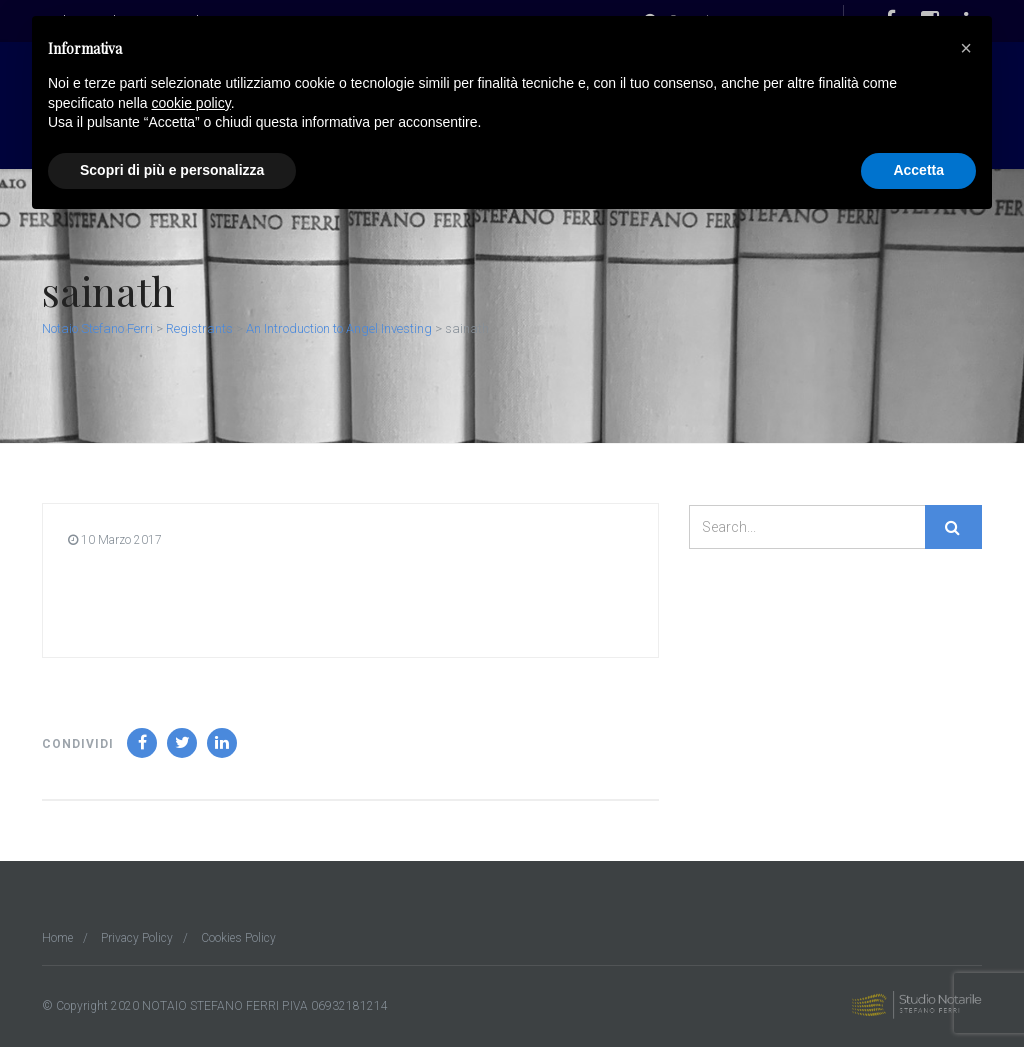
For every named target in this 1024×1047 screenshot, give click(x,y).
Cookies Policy (238, 938)
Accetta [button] (918, 170)
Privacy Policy (137, 938)
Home (57, 938)
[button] (966, 48)
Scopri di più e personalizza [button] (172, 170)
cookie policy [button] (191, 103)
